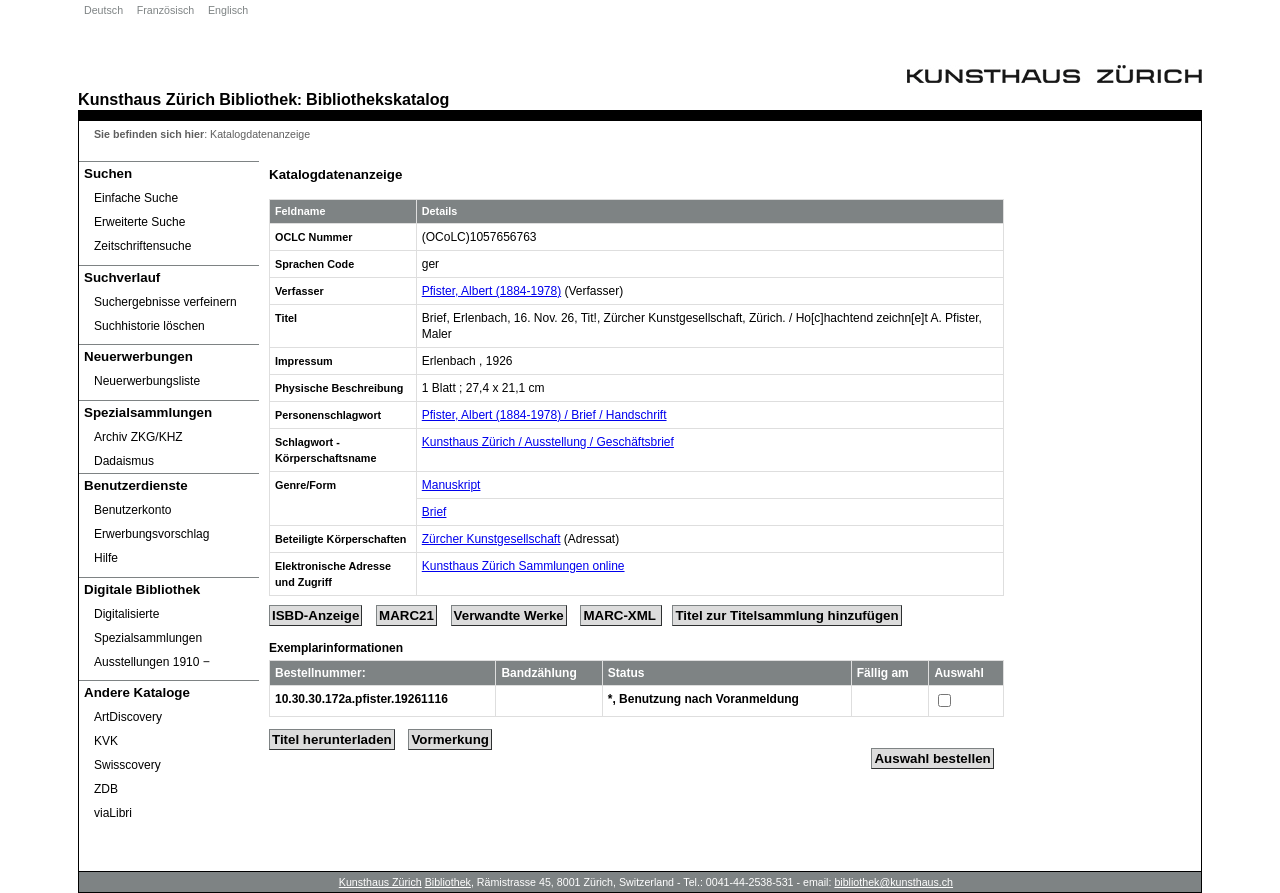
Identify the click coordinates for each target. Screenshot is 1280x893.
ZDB (106, 789)
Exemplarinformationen (336, 648)
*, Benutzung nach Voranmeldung (703, 699)
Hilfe (106, 558)
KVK (106, 741)
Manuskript (451, 485)
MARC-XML (621, 615)
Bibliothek (258, 99)
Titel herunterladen (332, 739)
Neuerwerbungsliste (147, 381)
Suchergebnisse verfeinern (165, 302)
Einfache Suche (136, 198)
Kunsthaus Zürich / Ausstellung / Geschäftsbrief (548, 442)
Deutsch (103, 10)
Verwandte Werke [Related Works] (509, 615)
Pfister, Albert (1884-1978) (491, 291)
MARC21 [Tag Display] (406, 615)
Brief (434, 512)
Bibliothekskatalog (377, 99)
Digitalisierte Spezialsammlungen (148, 626)
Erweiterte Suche (139, 222)
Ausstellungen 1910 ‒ (152, 662)
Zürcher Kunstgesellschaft (491, 539)
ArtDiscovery (128, 717)
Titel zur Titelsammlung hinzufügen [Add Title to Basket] (786, 615)
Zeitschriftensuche (142, 246)
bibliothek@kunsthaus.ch (893, 882)
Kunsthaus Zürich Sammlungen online (523, 566)
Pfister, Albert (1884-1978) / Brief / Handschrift (544, 415)
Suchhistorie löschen (149, 326)
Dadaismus (124, 461)
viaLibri (113, 813)
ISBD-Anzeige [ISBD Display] (315, 615)
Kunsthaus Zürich (146, 99)
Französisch (165, 10)
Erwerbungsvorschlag (151, 534)
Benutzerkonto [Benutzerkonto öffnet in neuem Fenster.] (132, 510)
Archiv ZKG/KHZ (138, 437)
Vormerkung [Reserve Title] (450, 739)
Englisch (228, 10)
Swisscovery (127, 765)
